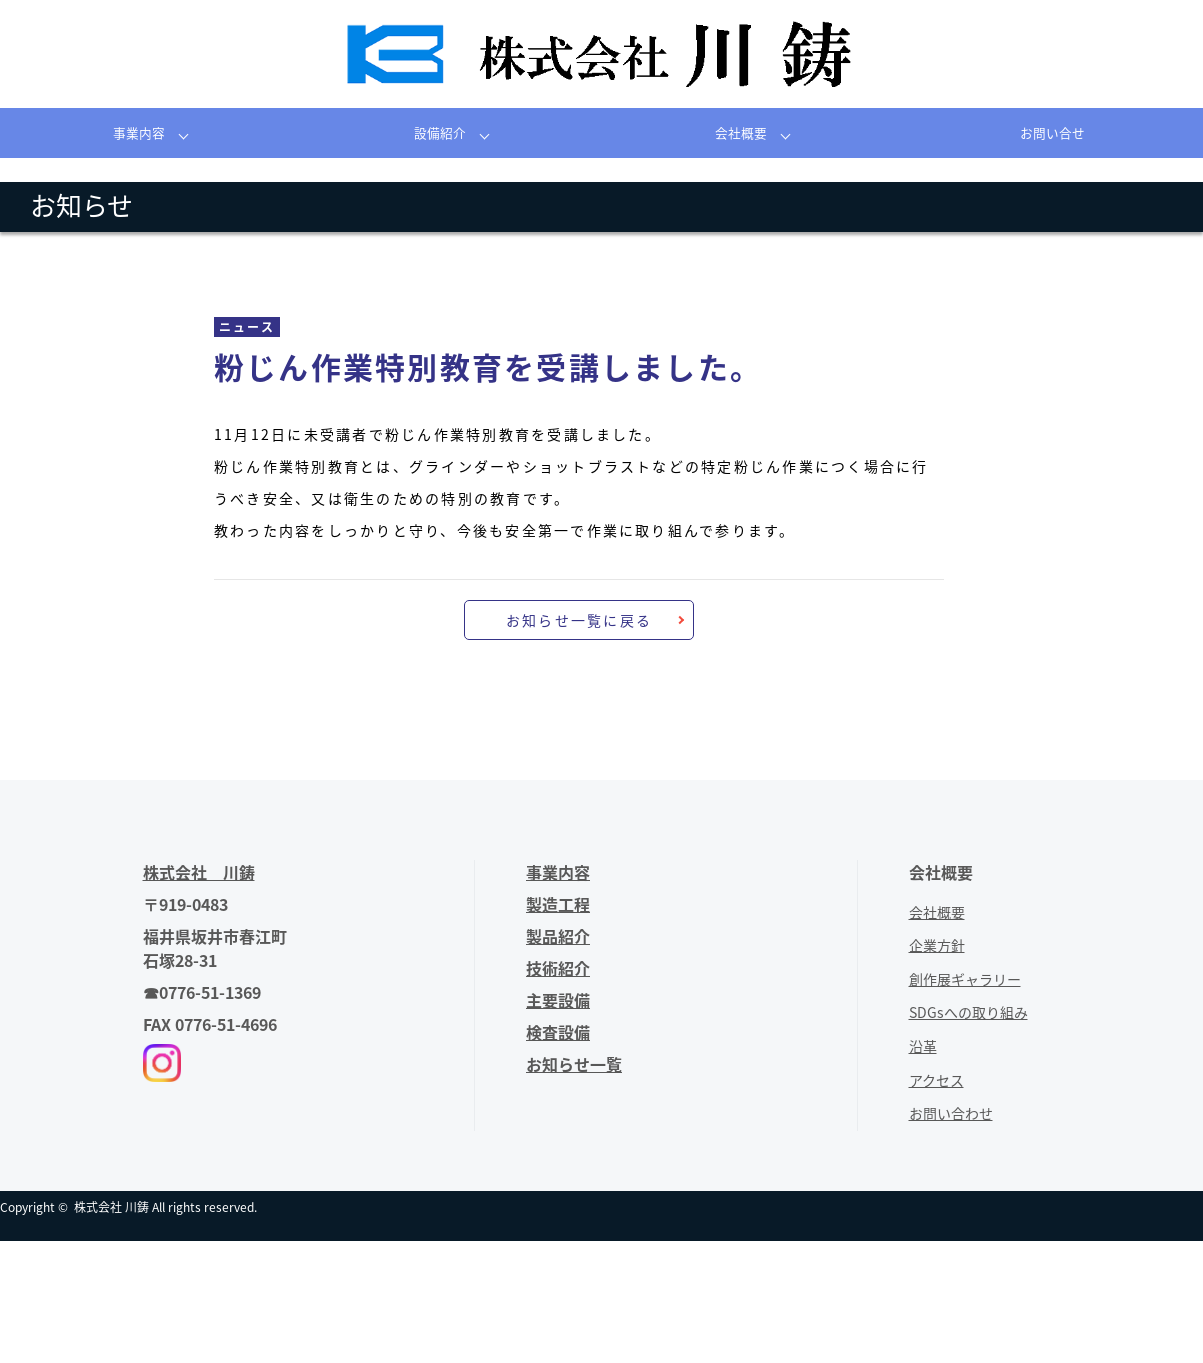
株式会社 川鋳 (111, 1207)
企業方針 (937, 945)
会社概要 (741, 132)
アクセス (936, 1080)
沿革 (923, 1046)
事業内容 (139, 132)
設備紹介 (440, 132)
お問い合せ (1052, 132)
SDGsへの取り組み (968, 1012)
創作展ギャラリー (965, 979)
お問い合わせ (951, 1113)
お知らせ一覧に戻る (579, 620)
